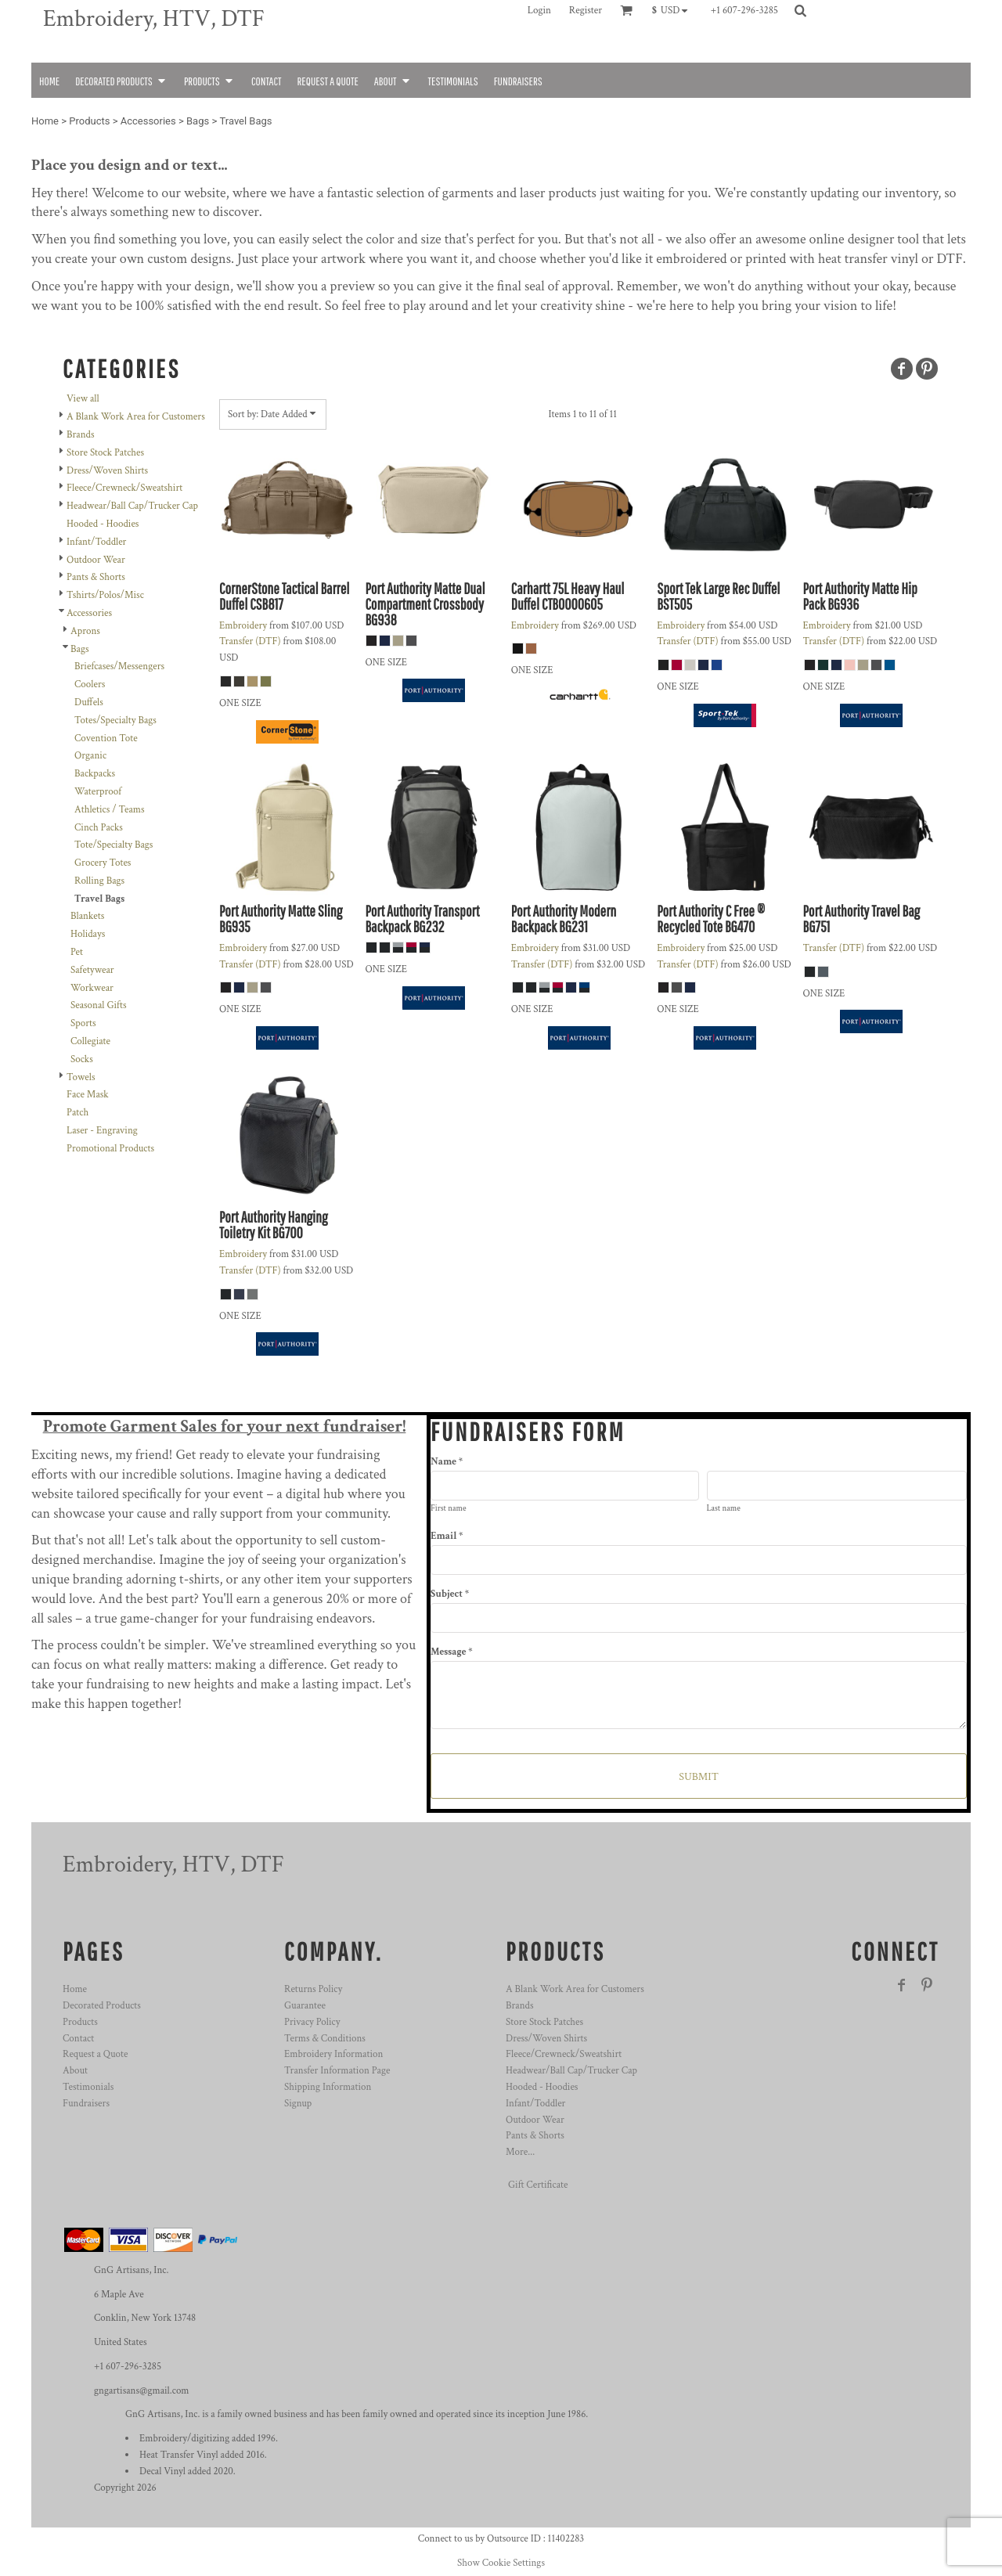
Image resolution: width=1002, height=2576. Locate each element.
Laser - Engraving (102, 1130)
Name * (447, 1461)
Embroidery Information (333, 2054)
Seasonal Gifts (98, 1005)
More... (520, 2152)
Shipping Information (327, 2087)
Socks (81, 1059)
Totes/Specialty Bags (115, 720)
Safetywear (92, 970)
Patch (77, 1112)
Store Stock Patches (105, 452)
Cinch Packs (98, 827)
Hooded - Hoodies (103, 524)
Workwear (92, 988)
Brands (80, 434)
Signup (298, 2103)
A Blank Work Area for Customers (136, 416)
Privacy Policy (312, 2022)
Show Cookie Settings (501, 2563)
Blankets (87, 916)
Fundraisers (86, 2103)
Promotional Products (110, 1148)
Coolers (89, 684)
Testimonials (88, 2087)
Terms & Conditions (325, 2038)
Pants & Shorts (96, 577)
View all (83, 398)
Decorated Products (102, 2005)
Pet (76, 952)
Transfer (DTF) (249, 641)
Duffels (88, 702)
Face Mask (88, 1094)
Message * (451, 1652)
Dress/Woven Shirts (107, 470)
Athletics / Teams (109, 809)
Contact (78, 2038)
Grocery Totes (102, 863)
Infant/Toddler (96, 542)
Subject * (450, 1594)
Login (539, 10)
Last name (724, 1508)
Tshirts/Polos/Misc (105, 595)
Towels (81, 1077)
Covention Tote (106, 738)
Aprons (85, 631)
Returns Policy (313, 1989)
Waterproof (97, 791)
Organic (90, 755)
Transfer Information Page (337, 2070)
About (75, 2070)
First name (449, 1508)
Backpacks (94, 773)
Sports (83, 1023)
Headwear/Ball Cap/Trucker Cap (132, 506)
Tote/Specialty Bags (113, 845)
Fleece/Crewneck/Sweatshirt (124, 488)
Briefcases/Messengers (119, 666)
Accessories (148, 121)
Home (45, 121)
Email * (447, 1536)
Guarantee (305, 2005)
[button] (673, 10)
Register (585, 10)
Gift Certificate (538, 2185)
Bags (197, 121)
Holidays (87, 934)
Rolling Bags (99, 881)
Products (89, 121)
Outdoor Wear (96, 560)
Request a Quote (95, 2054)
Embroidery (243, 625)
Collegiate (90, 1041)
